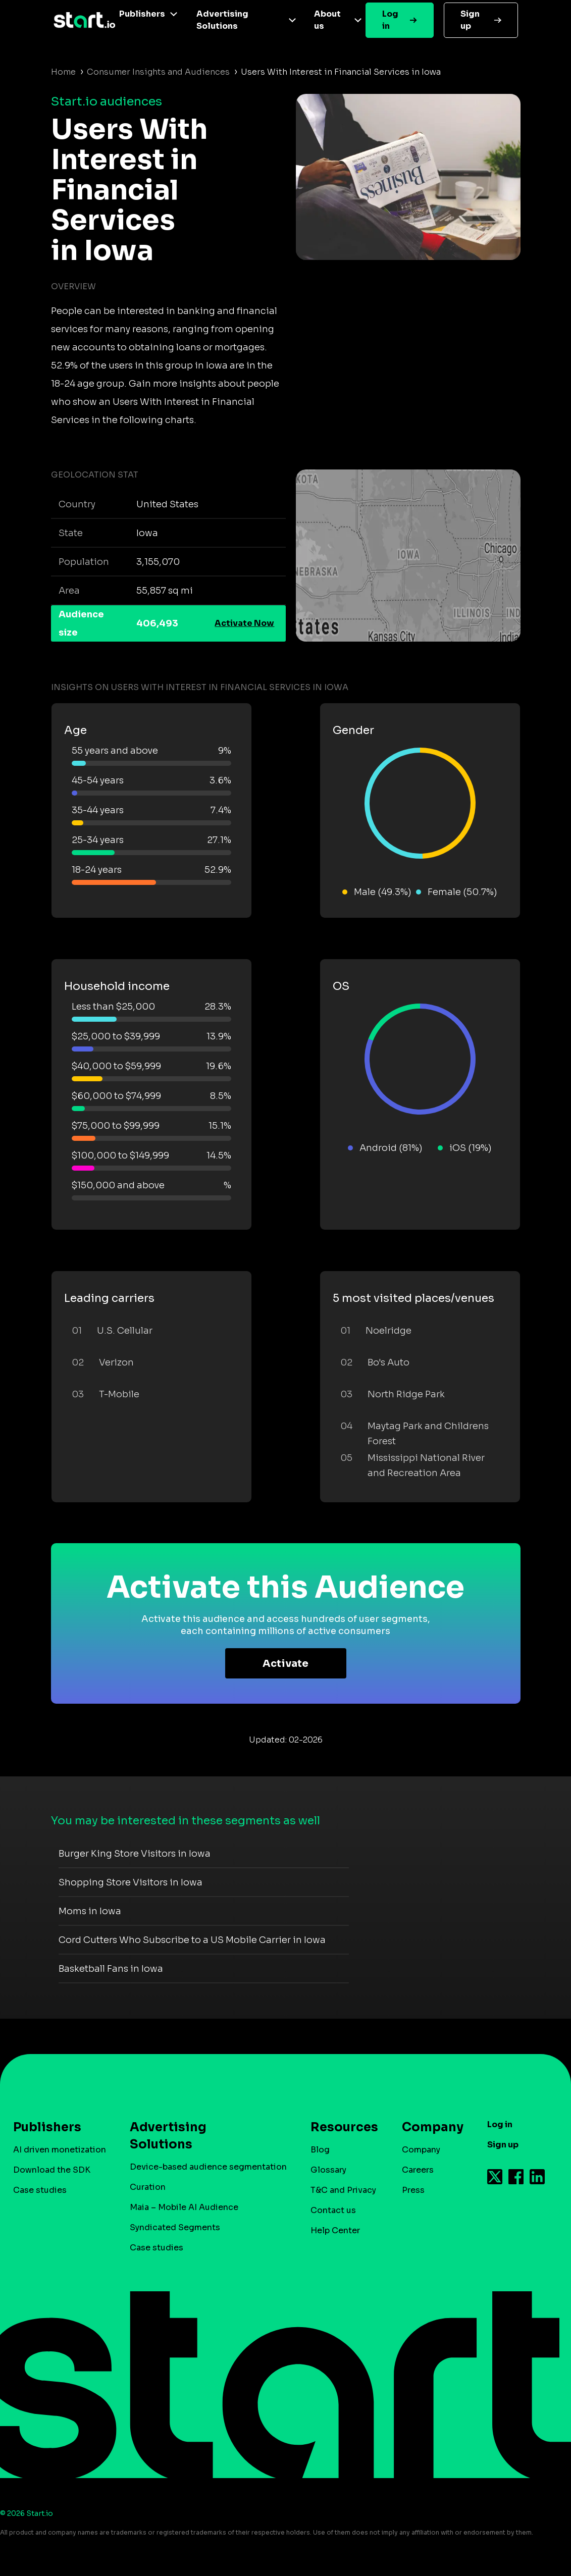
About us (327, 20)
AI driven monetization (59, 2149)
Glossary (328, 2170)
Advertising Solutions (222, 20)
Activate (285, 1663)
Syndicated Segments (175, 2227)
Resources (339, 2127)
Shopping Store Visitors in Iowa (130, 1882)
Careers (418, 2170)
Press (413, 2190)
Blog (320, 2149)
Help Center (335, 2230)
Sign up (470, 20)
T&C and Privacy (343, 2190)
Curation (148, 2187)
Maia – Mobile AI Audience (184, 2207)
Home (63, 72)
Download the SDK (51, 2170)
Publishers (142, 14)
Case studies (40, 2190)
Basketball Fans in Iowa (111, 1968)
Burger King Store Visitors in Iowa (135, 1853)
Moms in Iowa (90, 1911)
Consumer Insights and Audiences (158, 72)
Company (428, 2127)
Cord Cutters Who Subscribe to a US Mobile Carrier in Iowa (192, 1940)
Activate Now (244, 623)
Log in (390, 20)
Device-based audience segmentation (208, 2167)
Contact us (333, 2210)
